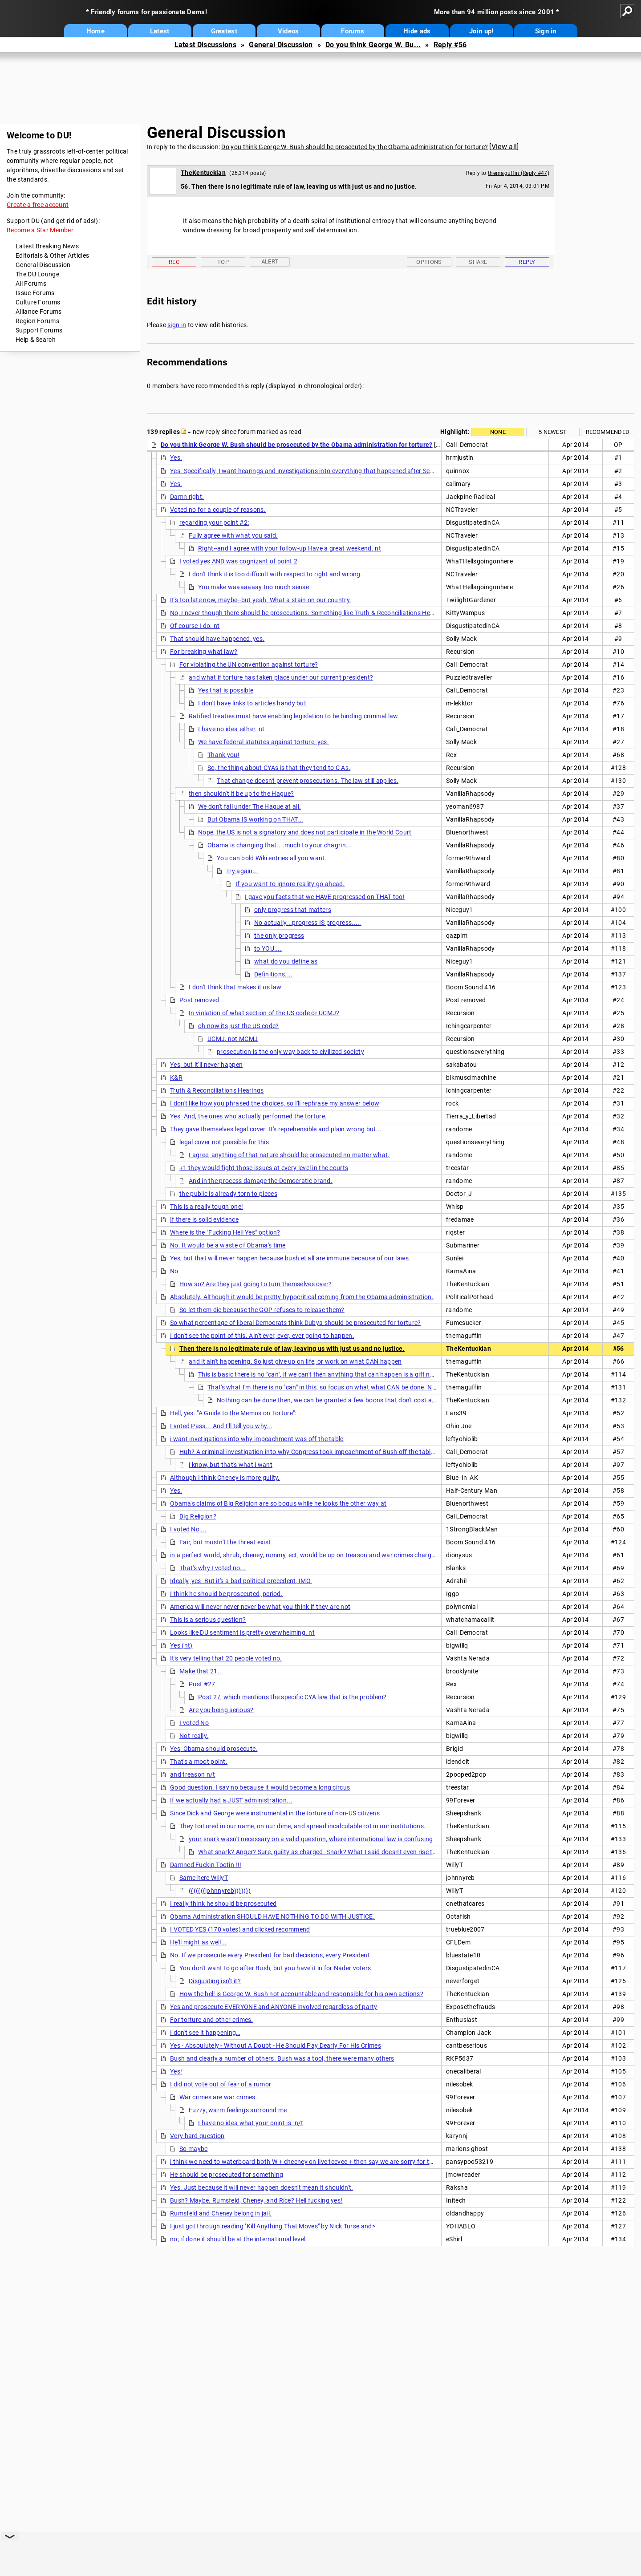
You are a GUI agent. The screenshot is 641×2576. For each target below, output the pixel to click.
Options (429, 262)
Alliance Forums (39, 311)
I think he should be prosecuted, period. (226, 1593)
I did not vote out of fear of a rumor (220, 2084)
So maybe (193, 2148)
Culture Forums (38, 302)
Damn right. (187, 496)
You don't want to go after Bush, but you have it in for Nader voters (275, 1968)
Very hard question (197, 2135)
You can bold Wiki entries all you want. (272, 858)
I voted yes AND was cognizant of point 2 (238, 561)
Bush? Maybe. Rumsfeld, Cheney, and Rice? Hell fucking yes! (256, 2200)
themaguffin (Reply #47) (518, 173)
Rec (174, 262)
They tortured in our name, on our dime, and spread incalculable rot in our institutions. (302, 1826)
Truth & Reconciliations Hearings (217, 1090)
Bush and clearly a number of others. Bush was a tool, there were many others (282, 2058)
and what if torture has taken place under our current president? (281, 677)
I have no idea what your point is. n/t (250, 2122)
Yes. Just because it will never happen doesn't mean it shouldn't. (261, 2187)
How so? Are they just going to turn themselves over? (255, 1284)
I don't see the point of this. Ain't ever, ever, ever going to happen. (262, 1335)
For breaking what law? (204, 651)
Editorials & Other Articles (52, 255)
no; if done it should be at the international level (237, 2239)
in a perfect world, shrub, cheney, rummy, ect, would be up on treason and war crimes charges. (305, 1555)
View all (504, 146)
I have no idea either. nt (231, 729)
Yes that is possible (225, 690)
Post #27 (202, 1684)
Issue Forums (35, 292)
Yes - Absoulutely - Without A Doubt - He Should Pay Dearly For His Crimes (275, 2045)
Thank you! (223, 754)
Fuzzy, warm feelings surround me (238, 2110)
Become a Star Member (40, 230)
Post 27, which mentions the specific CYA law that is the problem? (292, 1697)
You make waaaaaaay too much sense (253, 587)
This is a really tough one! (206, 1206)
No (174, 1271)
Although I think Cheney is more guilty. (225, 1477)
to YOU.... (268, 948)
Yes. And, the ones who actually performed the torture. (248, 1116)
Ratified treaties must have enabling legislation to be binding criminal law (293, 716)
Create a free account (38, 204)
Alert (270, 261)
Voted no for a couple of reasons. (218, 509)
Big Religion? (197, 1516)
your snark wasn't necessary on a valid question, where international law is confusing (311, 1839)
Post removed (199, 1000)
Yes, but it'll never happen (206, 1064)
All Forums (31, 283)
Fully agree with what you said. (233, 535)
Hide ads (416, 31)
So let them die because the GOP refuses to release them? (262, 1309)
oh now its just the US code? (238, 1025)
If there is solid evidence (204, 1219)
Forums (352, 31)
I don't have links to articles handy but (252, 703)
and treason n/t (192, 1774)
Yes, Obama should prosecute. (213, 1748)
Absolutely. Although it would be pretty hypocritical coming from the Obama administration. (302, 1296)
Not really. (193, 1735)
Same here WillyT (203, 1877)
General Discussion (280, 45)
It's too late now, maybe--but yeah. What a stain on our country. (260, 599)
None (498, 432)
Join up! (481, 31)
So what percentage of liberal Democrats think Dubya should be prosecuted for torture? (295, 1322)
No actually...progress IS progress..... (307, 922)
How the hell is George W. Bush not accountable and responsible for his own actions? (301, 1993)
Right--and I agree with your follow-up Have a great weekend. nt (289, 548)
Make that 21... (201, 1671)
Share (478, 262)
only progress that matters (292, 909)
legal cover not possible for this (224, 1142)
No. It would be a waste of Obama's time (228, 1245)
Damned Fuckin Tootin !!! (205, 1864)
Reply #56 (450, 45)
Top (223, 262)
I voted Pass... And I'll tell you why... (221, 1426)
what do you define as (285, 961)
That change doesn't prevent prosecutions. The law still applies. (307, 780)
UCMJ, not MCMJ (232, 1038)
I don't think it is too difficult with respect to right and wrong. (275, 574)
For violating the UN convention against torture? (248, 664)
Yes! (176, 2071)
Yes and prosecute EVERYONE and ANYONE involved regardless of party (273, 2006)
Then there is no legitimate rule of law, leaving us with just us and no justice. (292, 1348)
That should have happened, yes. (217, 638)
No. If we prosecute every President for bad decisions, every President (270, 1955)
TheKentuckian (203, 172)
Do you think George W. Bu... (373, 45)
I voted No (194, 1722)
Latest (160, 31)
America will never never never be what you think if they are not (260, 1606)
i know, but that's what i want (230, 1464)
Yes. (176, 457)
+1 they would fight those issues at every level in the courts (263, 1167)
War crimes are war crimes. (218, 2097)
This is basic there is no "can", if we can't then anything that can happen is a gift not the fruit (329, 1374)
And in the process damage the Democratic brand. (261, 1180)
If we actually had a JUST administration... (231, 1800)
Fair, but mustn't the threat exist (225, 1542)
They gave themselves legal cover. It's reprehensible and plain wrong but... (276, 1129)
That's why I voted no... (212, 1568)
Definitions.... (273, 974)
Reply (527, 262)
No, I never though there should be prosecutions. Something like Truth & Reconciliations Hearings (309, 612)
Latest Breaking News (47, 246)
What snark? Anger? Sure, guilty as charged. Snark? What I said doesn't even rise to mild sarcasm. (338, 1851)
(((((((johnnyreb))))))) (220, 1890)
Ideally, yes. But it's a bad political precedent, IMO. (241, 1580)
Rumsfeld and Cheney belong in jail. (221, 2213)
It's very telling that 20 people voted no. (226, 1658)
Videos (288, 31)
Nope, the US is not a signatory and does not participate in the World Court (305, 832)
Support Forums (39, 330)
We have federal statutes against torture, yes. (263, 741)
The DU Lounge (37, 274)
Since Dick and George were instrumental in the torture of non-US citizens (275, 1813)
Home (95, 31)
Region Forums (37, 320)
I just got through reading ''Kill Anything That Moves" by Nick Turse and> (272, 2226)
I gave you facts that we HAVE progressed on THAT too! (325, 896)
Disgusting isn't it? (215, 1981)
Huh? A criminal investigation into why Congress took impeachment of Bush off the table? (308, 1451)
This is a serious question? (208, 1619)
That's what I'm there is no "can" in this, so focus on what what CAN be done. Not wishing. (335, 1387)
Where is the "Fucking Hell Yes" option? (225, 1232)
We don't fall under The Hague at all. (249, 806)
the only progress (279, 935)
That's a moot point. (198, 1761)
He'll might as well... (198, 1942)
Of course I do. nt (194, 625)
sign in (176, 324)
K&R (176, 1077)
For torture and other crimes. (211, 2019)
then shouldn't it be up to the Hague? (241, 793)
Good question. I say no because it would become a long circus (260, 1787)
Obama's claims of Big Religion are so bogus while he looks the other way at (278, 1503)
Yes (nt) (181, 1645)
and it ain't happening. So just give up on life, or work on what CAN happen (295, 1361)
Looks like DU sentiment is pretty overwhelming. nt (242, 1632)
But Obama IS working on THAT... (255, 819)
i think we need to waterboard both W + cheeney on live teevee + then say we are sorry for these (306, 2161)
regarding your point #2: (214, 522)
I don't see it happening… (205, 2032)
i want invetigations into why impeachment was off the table (257, 1438)
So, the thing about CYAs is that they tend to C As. (278, 767)
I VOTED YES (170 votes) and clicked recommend (240, 1929)
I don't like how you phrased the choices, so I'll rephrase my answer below (274, 1103)
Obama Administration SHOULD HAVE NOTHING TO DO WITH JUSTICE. (272, 1916)
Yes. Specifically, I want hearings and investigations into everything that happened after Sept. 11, (309, 470)
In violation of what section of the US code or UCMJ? (264, 1013)
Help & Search (36, 339)
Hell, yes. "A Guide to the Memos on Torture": (233, 1413)
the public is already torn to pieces (228, 1193)
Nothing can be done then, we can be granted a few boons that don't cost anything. (336, 1400)
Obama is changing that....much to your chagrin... (279, 845)
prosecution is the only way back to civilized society (290, 1051)
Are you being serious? (221, 1709)
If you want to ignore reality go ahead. (290, 883)
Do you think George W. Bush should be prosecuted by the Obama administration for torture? (354, 146)
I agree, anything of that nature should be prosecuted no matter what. (289, 1154)
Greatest (224, 31)
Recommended (607, 432)
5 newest (553, 432)
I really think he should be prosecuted (223, 1903)
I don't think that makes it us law (235, 987)
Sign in (545, 31)
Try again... (242, 871)
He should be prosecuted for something (226, 2174)
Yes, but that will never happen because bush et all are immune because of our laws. (290, 1258)
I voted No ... (188, 1529)
